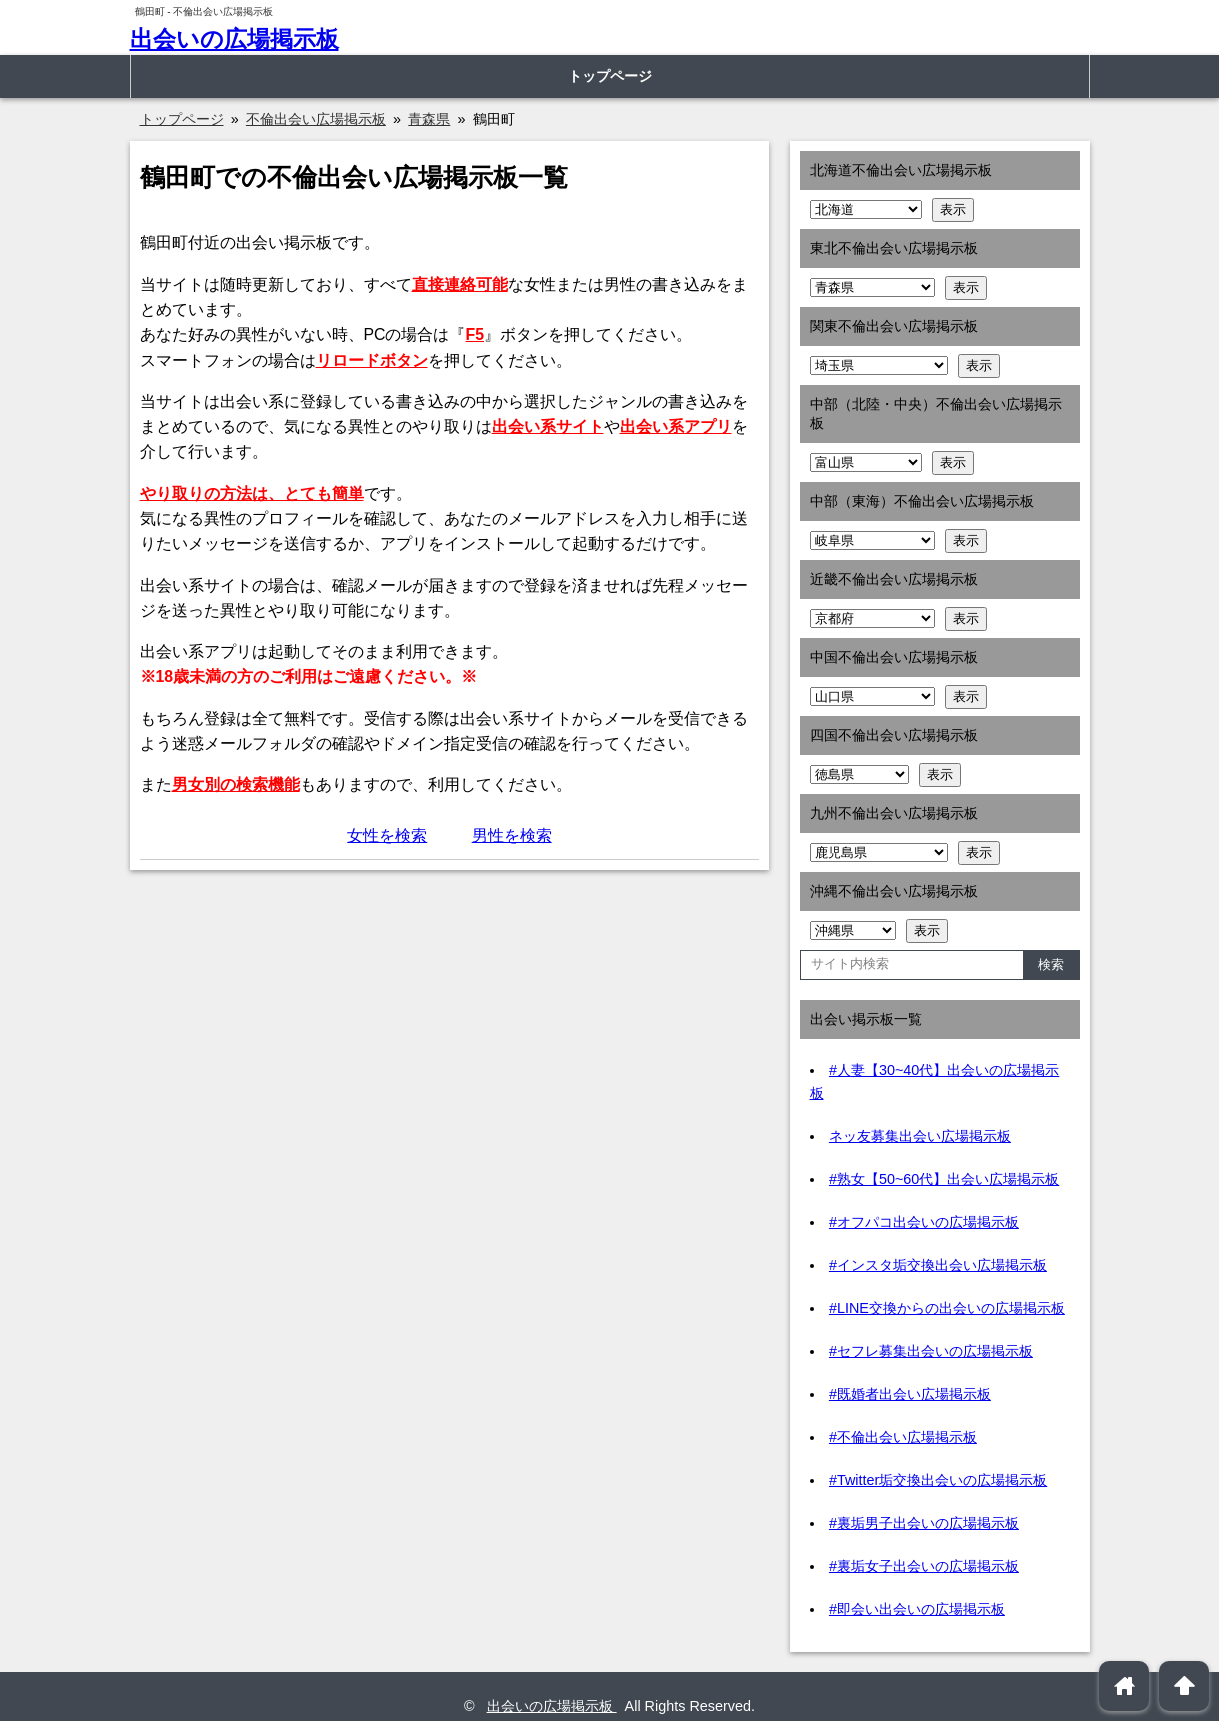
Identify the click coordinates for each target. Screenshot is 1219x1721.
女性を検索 (387, 835)
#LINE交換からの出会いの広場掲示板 (947, 1308)
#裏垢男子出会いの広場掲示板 (924, 1523)
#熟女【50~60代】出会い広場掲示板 (944, 1179)
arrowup (1184, 1685)
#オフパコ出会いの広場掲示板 (924, 1222)
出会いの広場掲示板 (234, 39)
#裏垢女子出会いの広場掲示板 (924, 1566)
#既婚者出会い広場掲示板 (910, 1394)
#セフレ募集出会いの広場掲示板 (931, 1351)
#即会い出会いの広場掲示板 (917, 1609)
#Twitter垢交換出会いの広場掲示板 (938, 1480)
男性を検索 (512, 835)
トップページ (610, 76)
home (1124, 1685)
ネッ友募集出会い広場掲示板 (920, 1136)
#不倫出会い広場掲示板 (903, 1437)
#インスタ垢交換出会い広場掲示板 (938, 1265)
